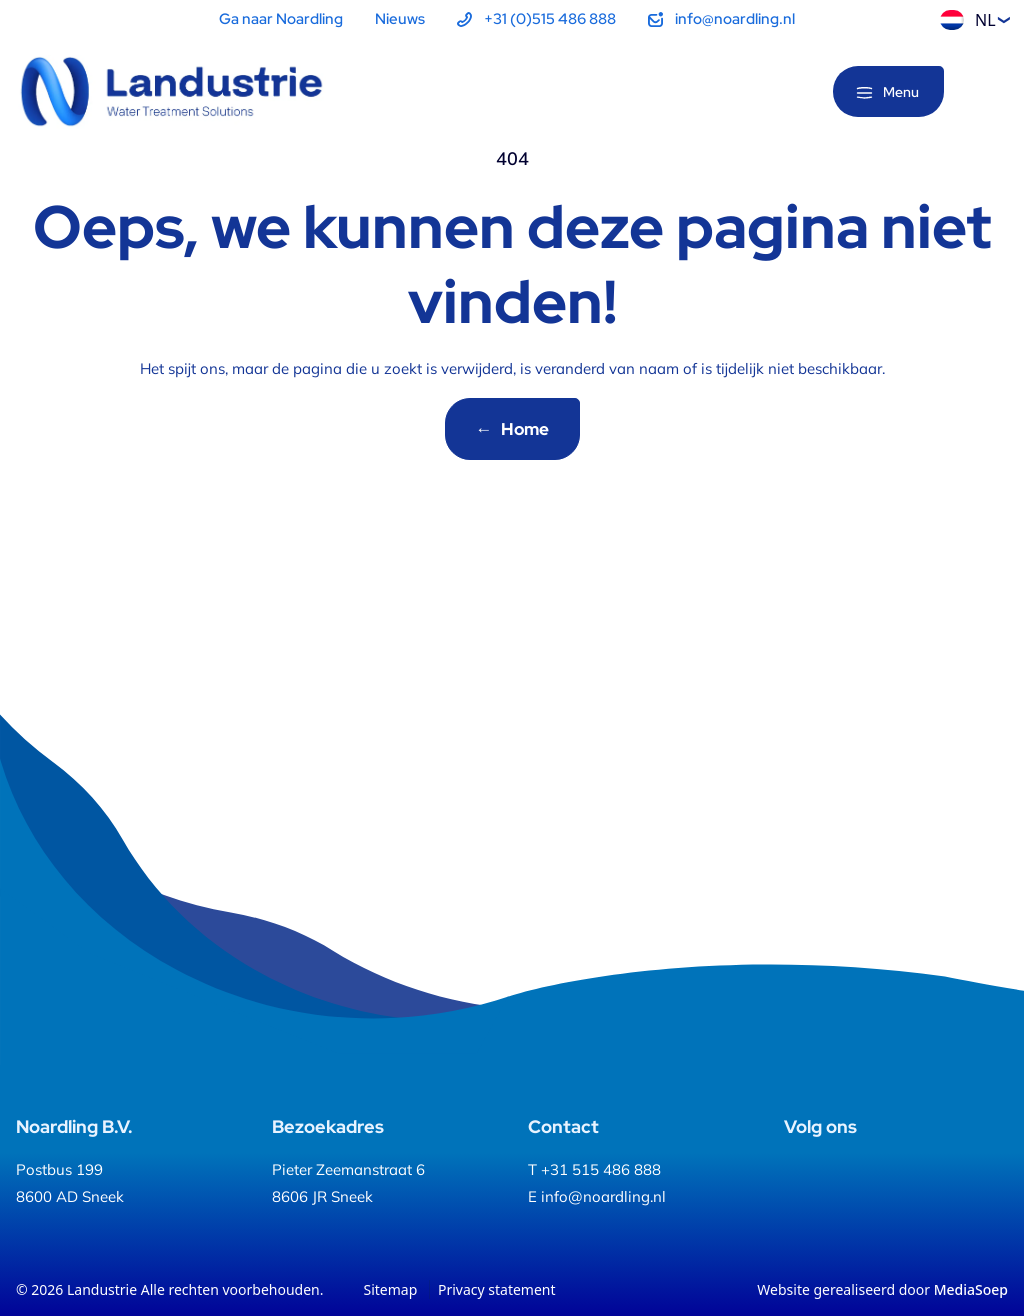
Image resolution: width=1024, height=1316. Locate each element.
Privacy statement (497, 1289)
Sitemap (391, 1289)
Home (512, 429)
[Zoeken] (992, 93)
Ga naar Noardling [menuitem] (281, 19)
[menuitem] (536, 19)
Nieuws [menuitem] (400, 19)
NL (968, 20)
